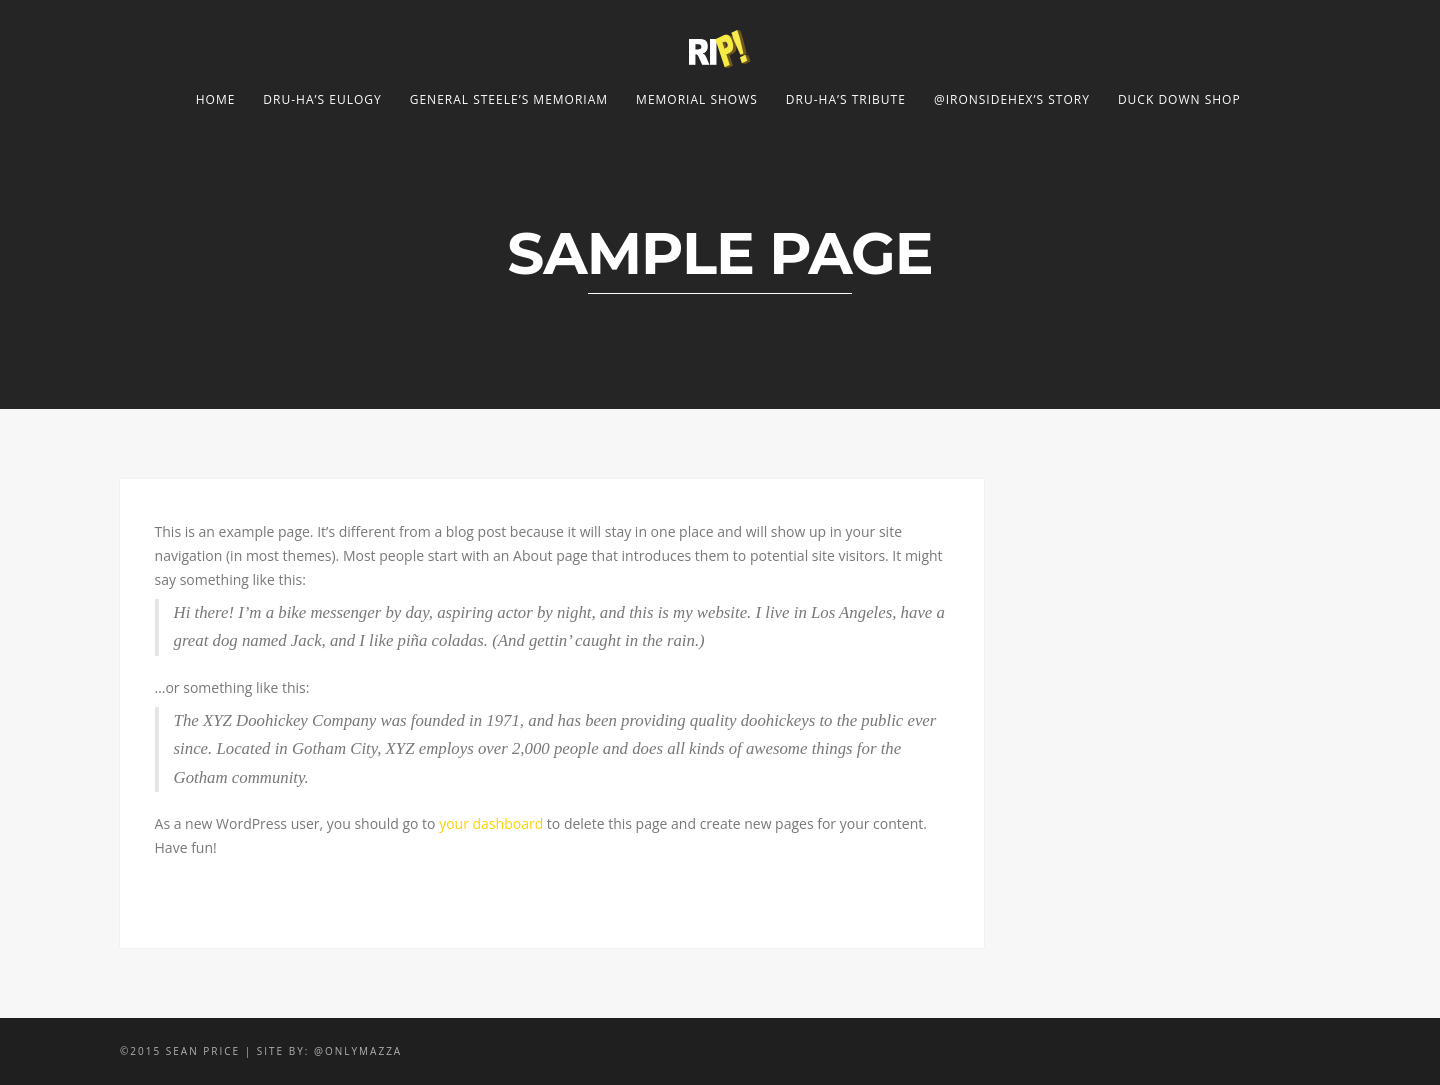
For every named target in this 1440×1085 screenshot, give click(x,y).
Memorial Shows (697, 99)
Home (216, 99)
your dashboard (491, 823)
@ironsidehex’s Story (1012, 99)
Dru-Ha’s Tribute (846, 99)
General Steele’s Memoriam (509, 99)
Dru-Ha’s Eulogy (322, 99)
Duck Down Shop (1179, 99)
